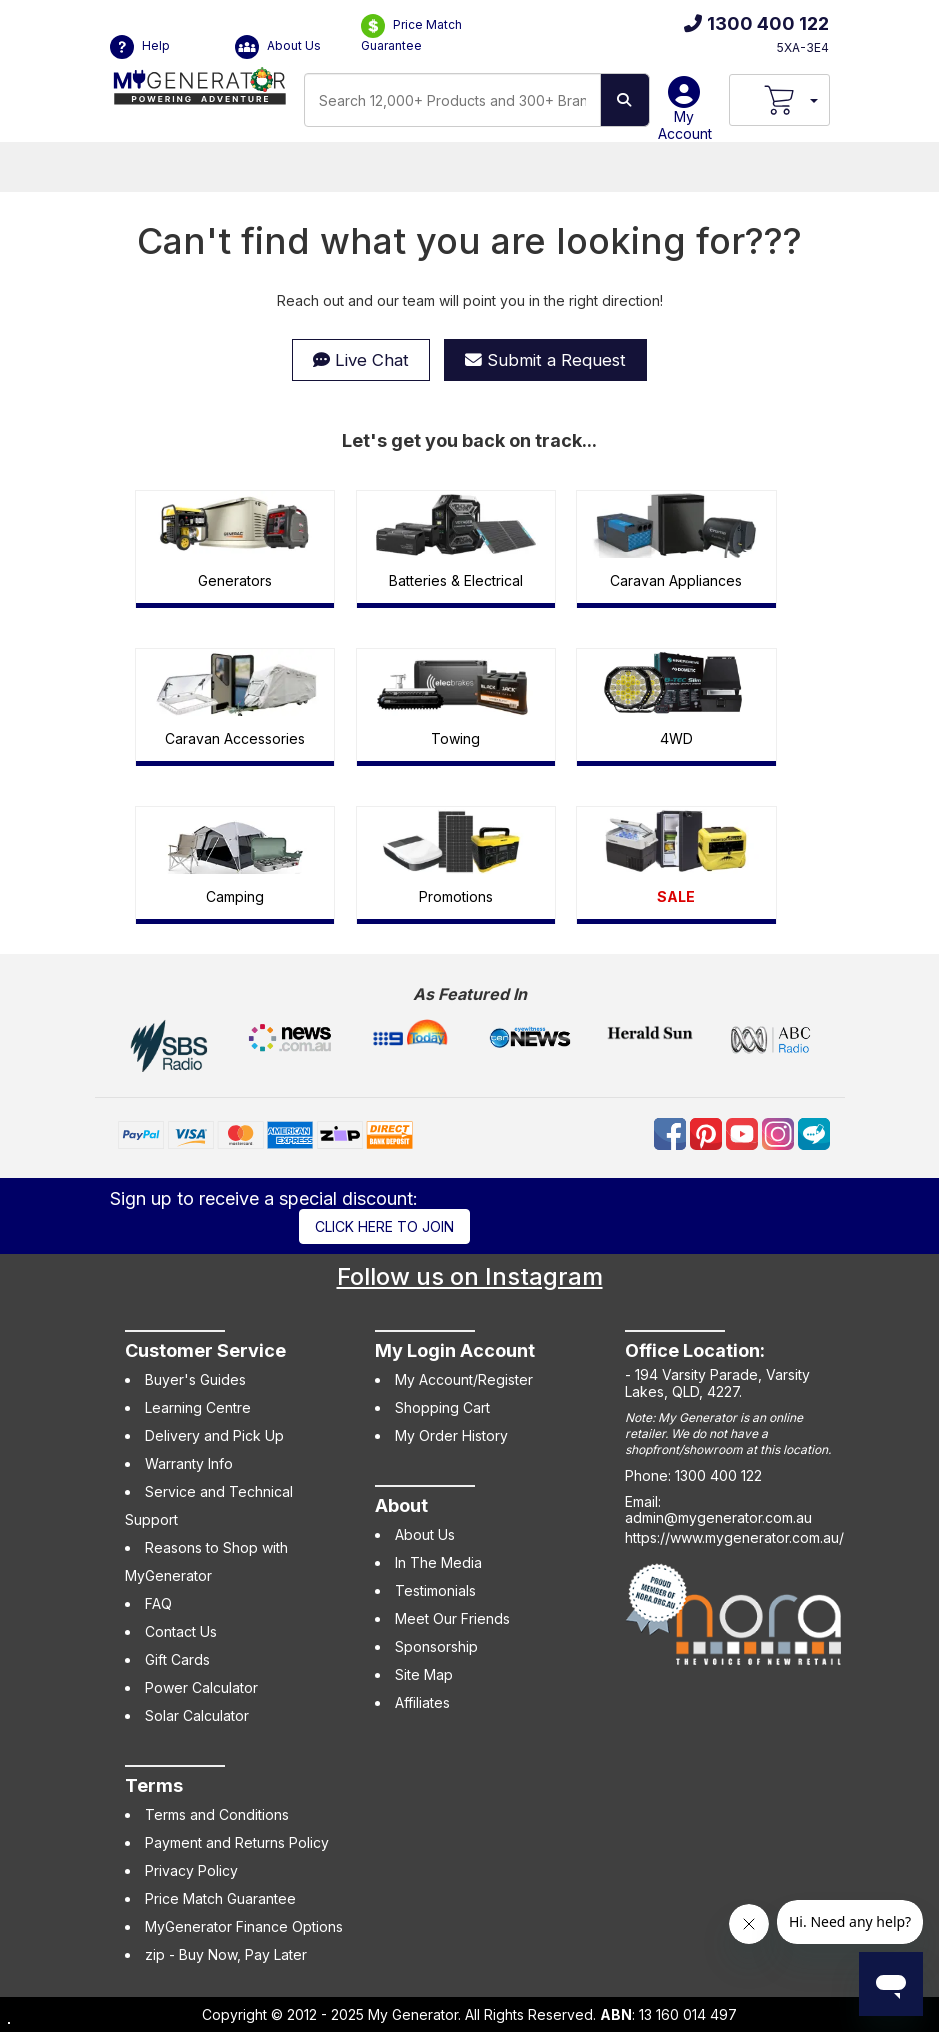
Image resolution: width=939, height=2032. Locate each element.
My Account (685, 116)
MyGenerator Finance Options (244, 1926)
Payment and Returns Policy (237, 1842)
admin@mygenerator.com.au (718, 1517)
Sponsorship (436, 1646)
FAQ (158, 1603)
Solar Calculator (197, 1715)
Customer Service (205, 1350)
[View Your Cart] (779, 100)
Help (140, 47)
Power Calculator (201, 1687)
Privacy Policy (191, 1870)
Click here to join (384, 1226)
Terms (154, 1785)
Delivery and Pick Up (214, 1435)
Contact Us (181, 1631)
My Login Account (455, 1350)
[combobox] (452, 100)
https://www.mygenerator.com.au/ (734, 1537)
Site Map (424, 1674)
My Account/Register (464, 1379)
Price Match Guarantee (411, 33)
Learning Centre (198, 1407)
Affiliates (422, 1702)
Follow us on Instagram (470, 1276)
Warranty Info (189, 1463)
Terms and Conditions (217, 1814)
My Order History (451, 1435)
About (401, 1505)
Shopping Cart (442, 1407)
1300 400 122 (756, 23)
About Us (278, 47)
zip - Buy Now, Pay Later (226, 1954)
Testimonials (435, 1590)
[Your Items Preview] (813, 100)
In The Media (438, 1562)
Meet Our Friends (452, 1618)
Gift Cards (177, 1659)
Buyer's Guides (195, 1379)
